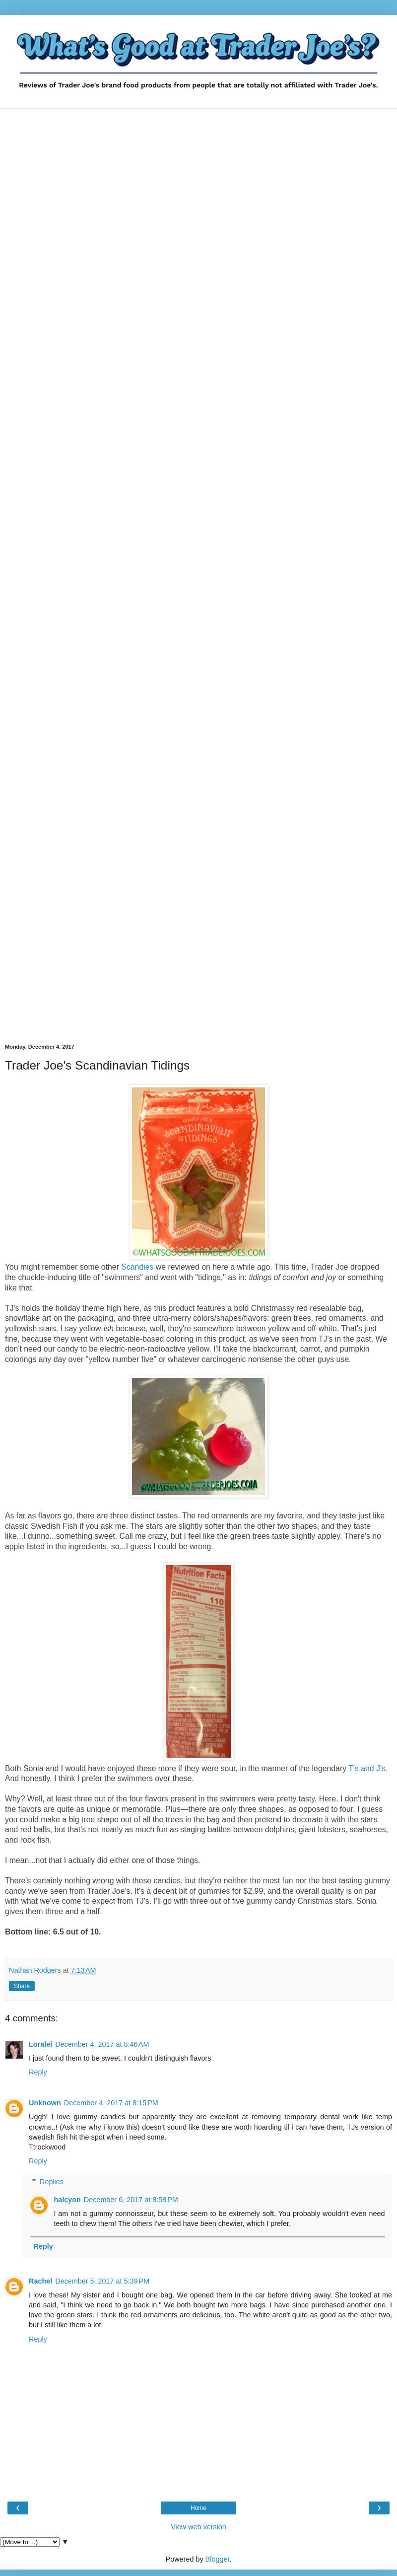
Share (22, 1986)
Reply (38, 2072)
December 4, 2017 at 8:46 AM (102, 2044)
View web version (198, 2527)
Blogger (217, 2559)
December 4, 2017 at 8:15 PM (111, 2103)
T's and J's (367, 1768)
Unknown (45, 2103)
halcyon (67, 2200)
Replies (52, 2182)
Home (198, 2507)
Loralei (40, 2044)
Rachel (40, 2281)
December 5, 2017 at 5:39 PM (102, 2281)
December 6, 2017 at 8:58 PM (131, 2200)
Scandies (137, 1267)
